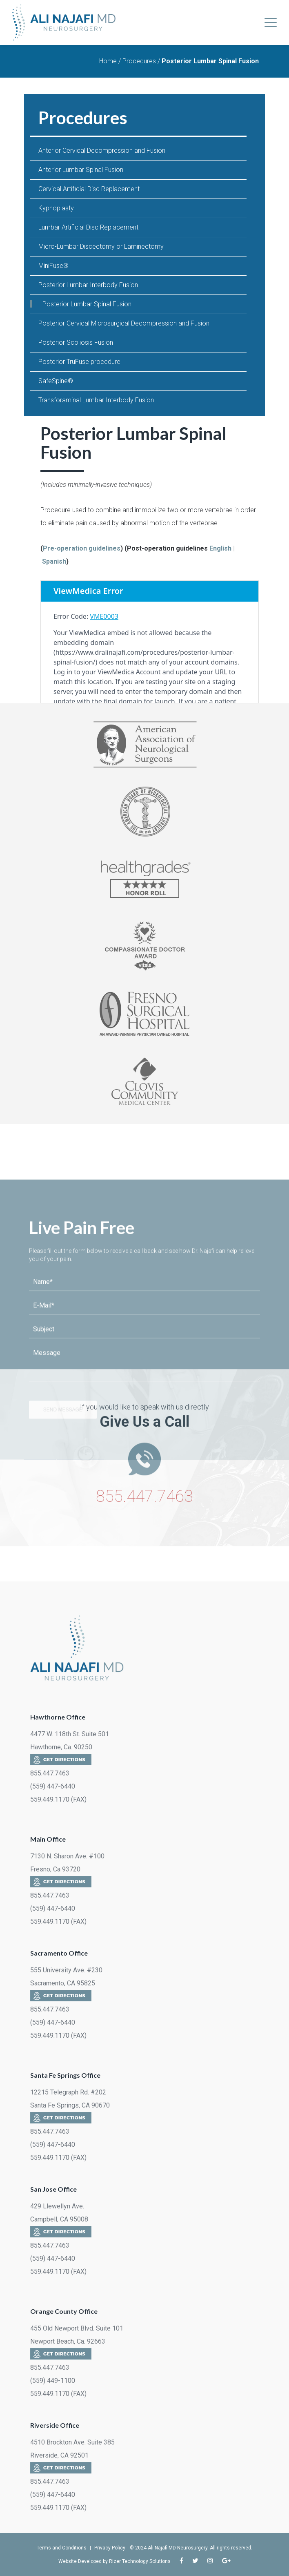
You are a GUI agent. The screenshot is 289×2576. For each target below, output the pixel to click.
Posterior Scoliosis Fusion (75, 342)
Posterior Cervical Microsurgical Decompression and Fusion (123, 323)
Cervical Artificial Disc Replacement (89, 189)
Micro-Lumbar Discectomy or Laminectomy (101, 246)
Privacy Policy (109, 2548)
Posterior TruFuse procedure (79, 362)
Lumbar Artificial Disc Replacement (88, 227)
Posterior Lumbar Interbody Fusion (88, 285)
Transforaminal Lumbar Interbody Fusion (96, 400)
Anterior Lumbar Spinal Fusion (80, 170)
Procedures (139, 61)
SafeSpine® (55, 381)
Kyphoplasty (56, 208)
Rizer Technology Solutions (140, 2561)
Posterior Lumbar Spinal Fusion (86, 304)
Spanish (54, 561)
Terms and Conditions (62, 2548)
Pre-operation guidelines (81, 548)
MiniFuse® (53, 266)
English (220, 548)
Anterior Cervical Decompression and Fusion (101, 150)
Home (108, 61)
